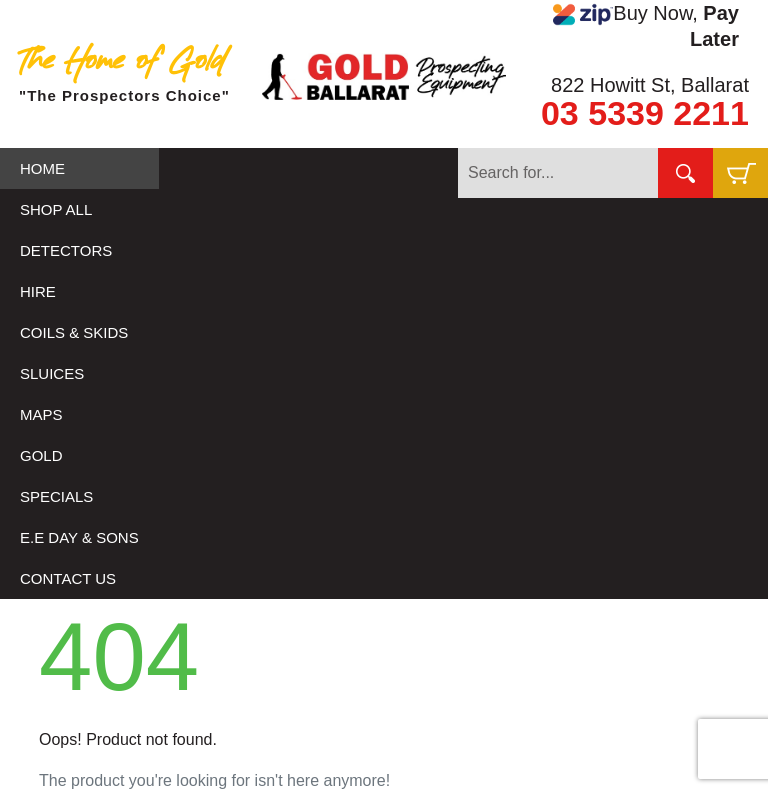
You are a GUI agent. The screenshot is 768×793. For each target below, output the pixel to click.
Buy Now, (646, 26)
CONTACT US (68, 578)
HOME (42, 168)
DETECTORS (66, 250)
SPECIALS (56, 496)
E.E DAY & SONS (79, 537)
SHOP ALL (56, 209)
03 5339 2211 (645, 113)
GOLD (41, 455)
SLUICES (52, 373)
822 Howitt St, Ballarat (650, 85)
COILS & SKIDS (74, 332)
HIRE (38, 291)
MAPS (41, 414)
